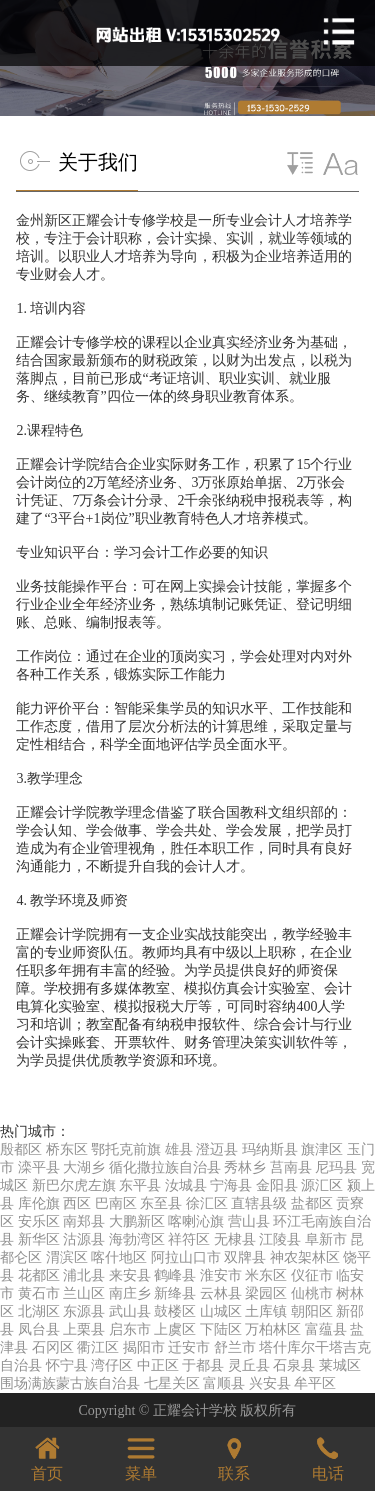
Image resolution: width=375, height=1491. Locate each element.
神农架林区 (305, 1257)
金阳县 (277, 1185)
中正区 (158, 1365)
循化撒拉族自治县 (165, 1167)
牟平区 (315, 1383)
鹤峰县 (175, 1275)
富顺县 (224, 1383)
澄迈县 (217, 1149)
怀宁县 (67, 1365)
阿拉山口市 (186, 1257)
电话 (328, 1456)
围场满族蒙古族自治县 (70, 1383)
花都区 (39, 1275)
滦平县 (39, 1167)
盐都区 (312, 1203)
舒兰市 (235, 1347)
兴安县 (270, 1383)
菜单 (141, 1456)
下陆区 (221, 1329)
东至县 (161, 1203)
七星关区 (172, 1383)
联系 (234, 1456)
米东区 (266, 1275)
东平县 (140, 1185)
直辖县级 (259, 1203)
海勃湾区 (137, 1239)
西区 (77, 1203)
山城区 (221, 1311)
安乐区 (39, 1221)
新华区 (39, 1239)
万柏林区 (273, 1329)
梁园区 (266, 1293)
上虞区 (175, 1329)
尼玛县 (336, 1167)
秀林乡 (245, 1167)
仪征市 (312, 1275)
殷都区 (21, 1149)
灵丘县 (249, 1365)
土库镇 (266, 1311)
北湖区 (39, 1311)
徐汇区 (207, 1203)
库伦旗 (39, 1203)
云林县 (221, 1293)
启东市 (130, 1329)
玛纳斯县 (270, 1149)
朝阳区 (312, 1311)
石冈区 (53, 1347)
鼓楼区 (175, 1311)
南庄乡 (130, 1293)
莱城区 (340, 1365)
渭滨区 (67, 1257)
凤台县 (39, 1329)
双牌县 (245, 1257)
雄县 (179, 1149)
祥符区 (189, 1239)
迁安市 (189, 1347)
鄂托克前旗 (126, 1149)
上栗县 (84, 1329)
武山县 (130, 1311)
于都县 (203, 1365)
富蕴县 (326, 1329)
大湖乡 (84, 1167)
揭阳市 (144, 1347)
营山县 (249, 1221)
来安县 (130, 1275)
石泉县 (294, 1365)
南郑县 (84, 1221)
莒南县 (291, 1167)
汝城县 (186, 1185)
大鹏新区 (137, 1221)
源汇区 (322, 1185)
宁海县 (231, 1185)
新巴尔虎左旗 (74, 1185)
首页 (47, 1456)
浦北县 (84, 1275)
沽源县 (84, 1239)
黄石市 (39, 1293)
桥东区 (67, 1149)
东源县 (84, 1311)
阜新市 (326, 1239)
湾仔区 (112, 1365)
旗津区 (322, 1149)
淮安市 (221, 1275)
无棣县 (235, 1239)
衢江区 (98, 1347)
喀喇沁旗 (196, 1221)
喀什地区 (119, 1257)
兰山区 (84, 1293)
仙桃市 (312, 1293)
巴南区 (116, 1203)
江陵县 (280, 1239)
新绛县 (175, 1293)
